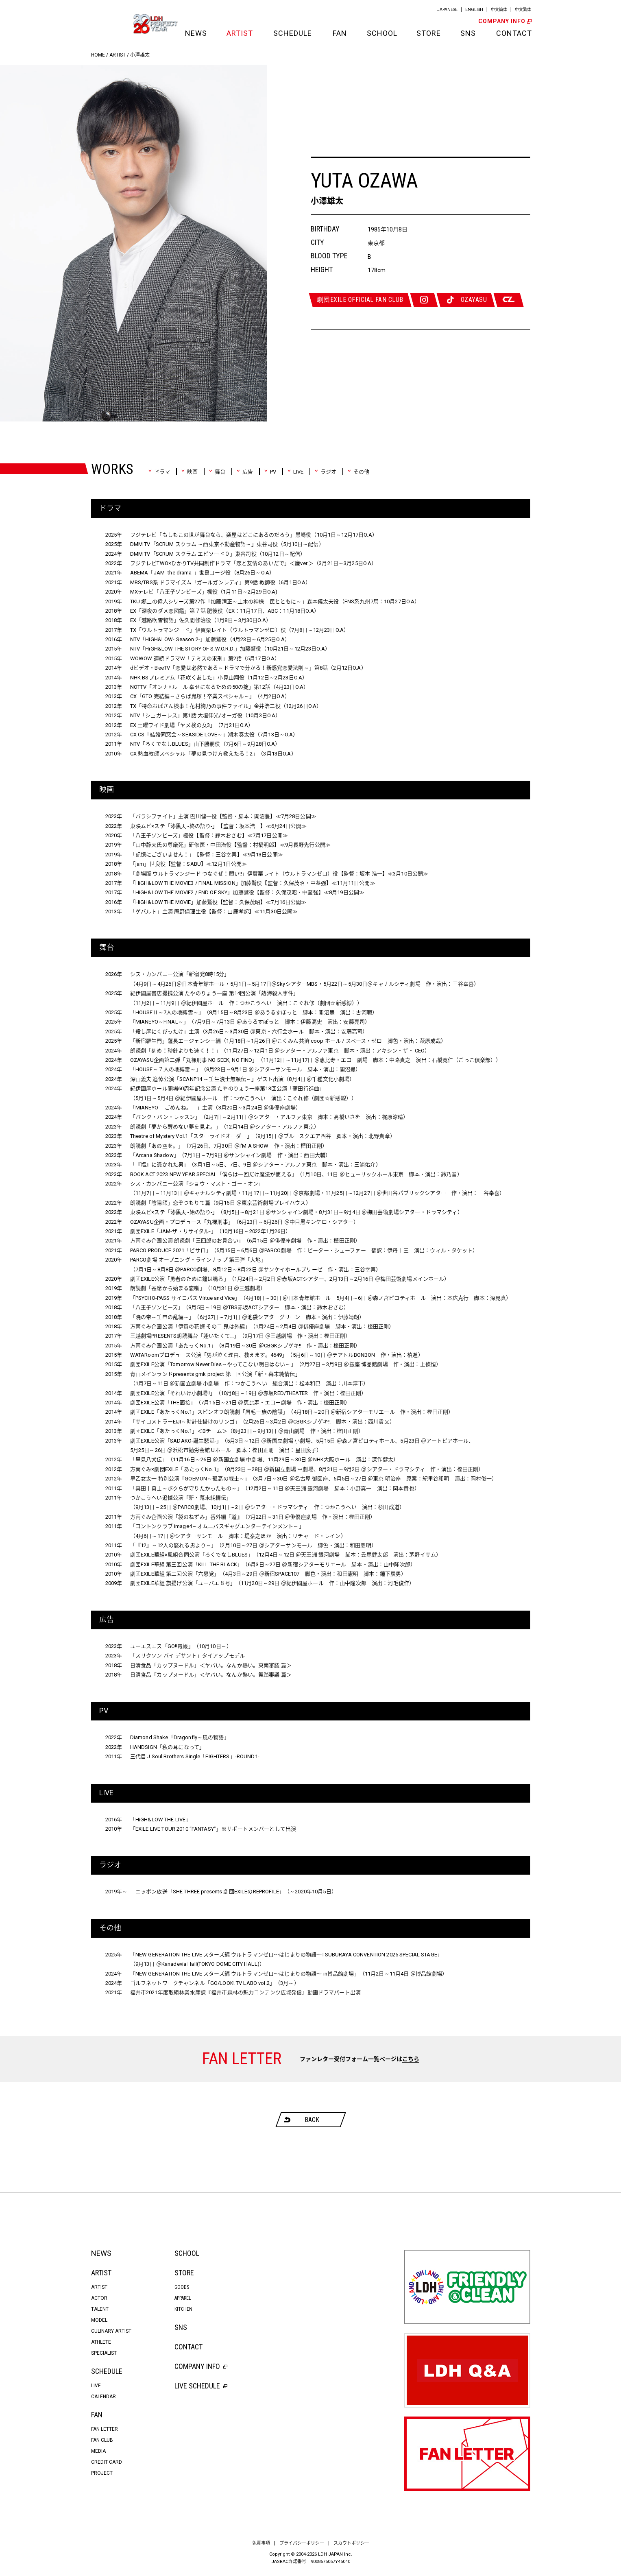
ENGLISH (474, 9)
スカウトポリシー (351, 2543)
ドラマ (159, 471)
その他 (358, 471)
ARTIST (240, 33)
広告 (244, 471)
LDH (109, 23)
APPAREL (182, 2298)
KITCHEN (183, 2309)
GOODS (181, 2287)
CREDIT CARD (106, 2462)
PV (270, 471)
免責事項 (261, 2543)
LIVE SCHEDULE (200, 2386)
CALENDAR (103, 2396)
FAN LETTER (104, 2429)
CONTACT (513, 33)
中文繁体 (522, 9)
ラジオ (325, 471)
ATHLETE (101, 2342)
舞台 (217, 471)
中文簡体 (498, 9)
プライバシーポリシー (301, 2543)
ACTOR (99, 2298)
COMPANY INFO (504, 21)
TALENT (100, 2309)
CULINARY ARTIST (111, 2331)
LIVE (295, 471)
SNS (468, 33)
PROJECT (102, 2473)
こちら (410, 2059)
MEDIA (98, 2451)
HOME (98, 55)
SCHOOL (381, 33)
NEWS (195, 33)
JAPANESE (447, 9)
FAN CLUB (102, 2440)
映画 (189, 471)
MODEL (99, 2320)
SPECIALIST (104, 2353)
